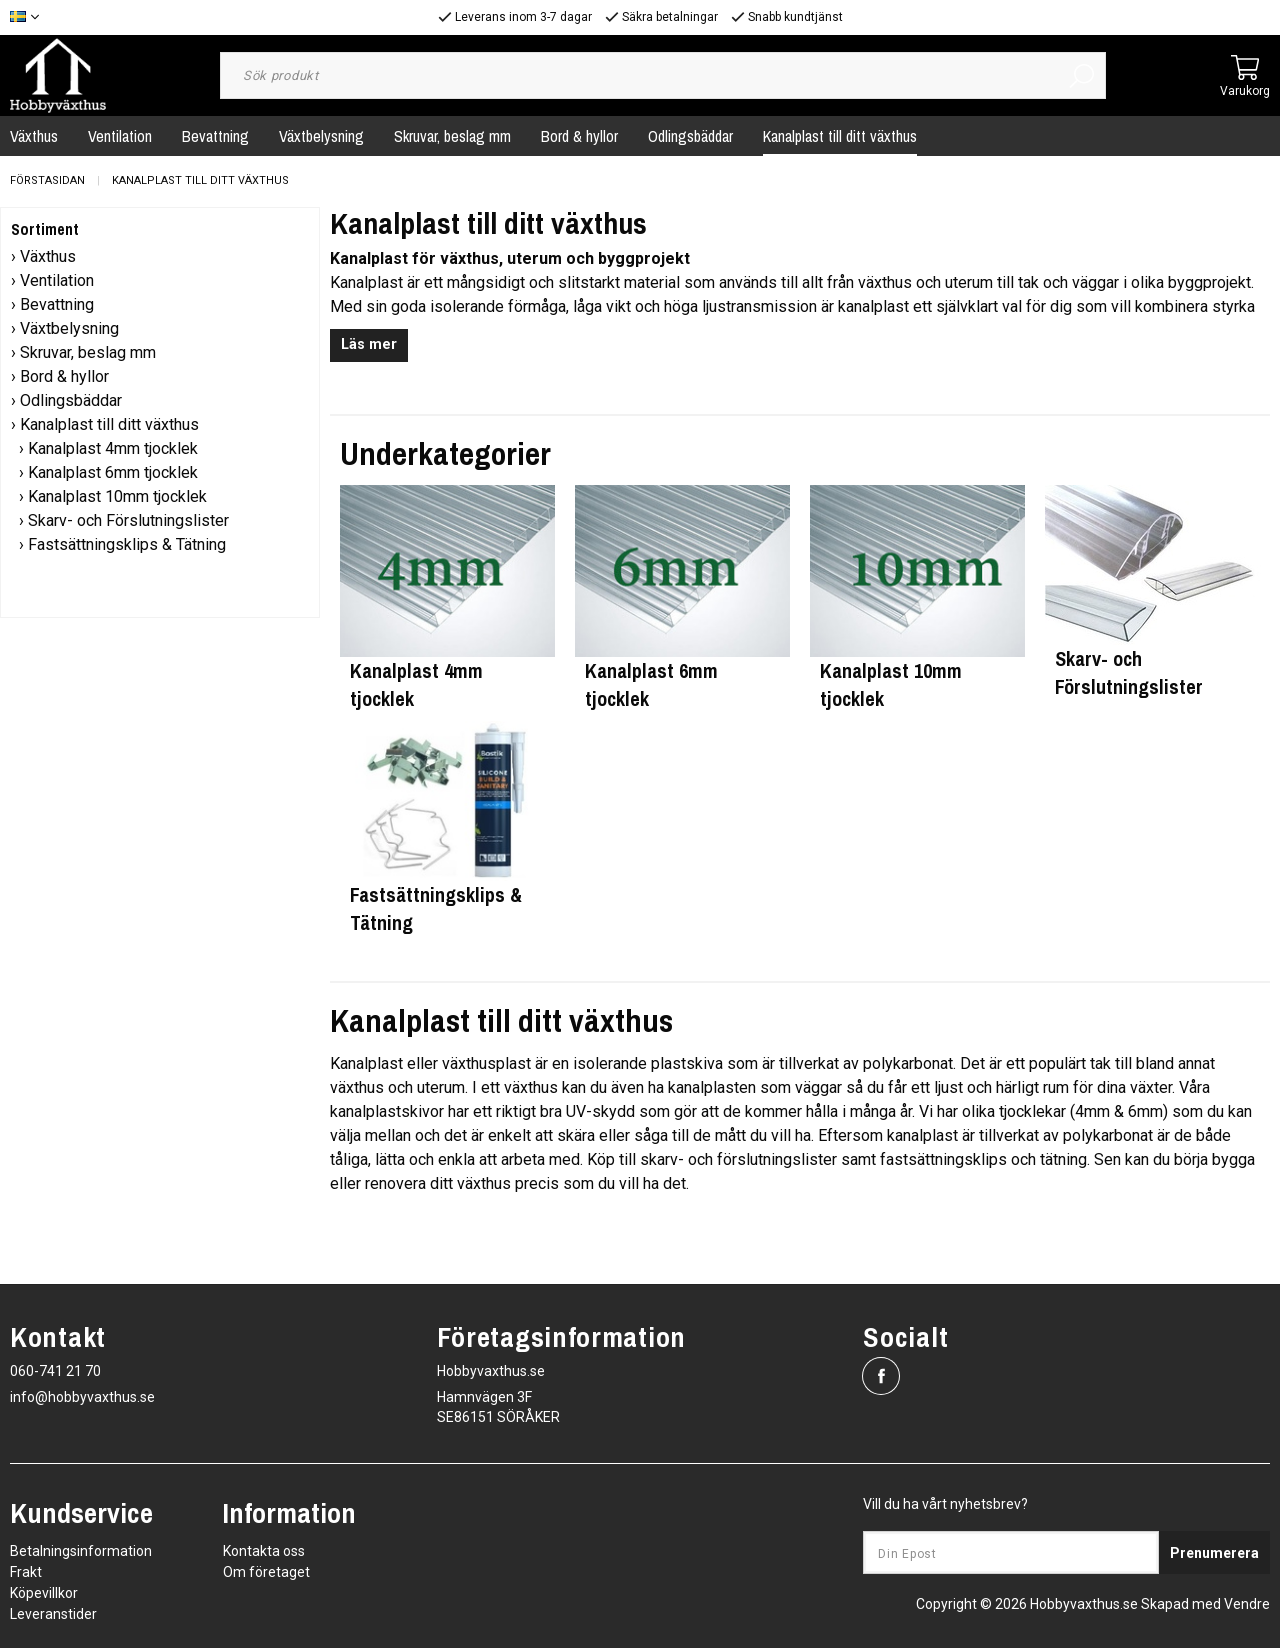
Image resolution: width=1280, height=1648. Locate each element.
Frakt (26, 1572)
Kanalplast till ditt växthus (840, 136)
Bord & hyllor (579, 136)
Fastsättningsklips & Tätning (127, 544)
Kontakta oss (264, 1551)
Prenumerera (1214, 1553)
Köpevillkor (44, 1593)
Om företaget (266, 1572)
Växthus (48, 256)
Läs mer (369, 344)
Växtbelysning (321, 136)
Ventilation (120, 136)
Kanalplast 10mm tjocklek (117, 496)
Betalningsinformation (81, 1551)
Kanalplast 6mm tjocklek (113, 472)
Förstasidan (47, 180)
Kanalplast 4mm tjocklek (113, 448)
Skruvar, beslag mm (452, 136)
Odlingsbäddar (690, 136)
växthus (357, 1087)
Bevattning (215, 136)
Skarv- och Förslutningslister (128, 520)
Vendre (1247, 1604)
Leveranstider (53, 1614)
